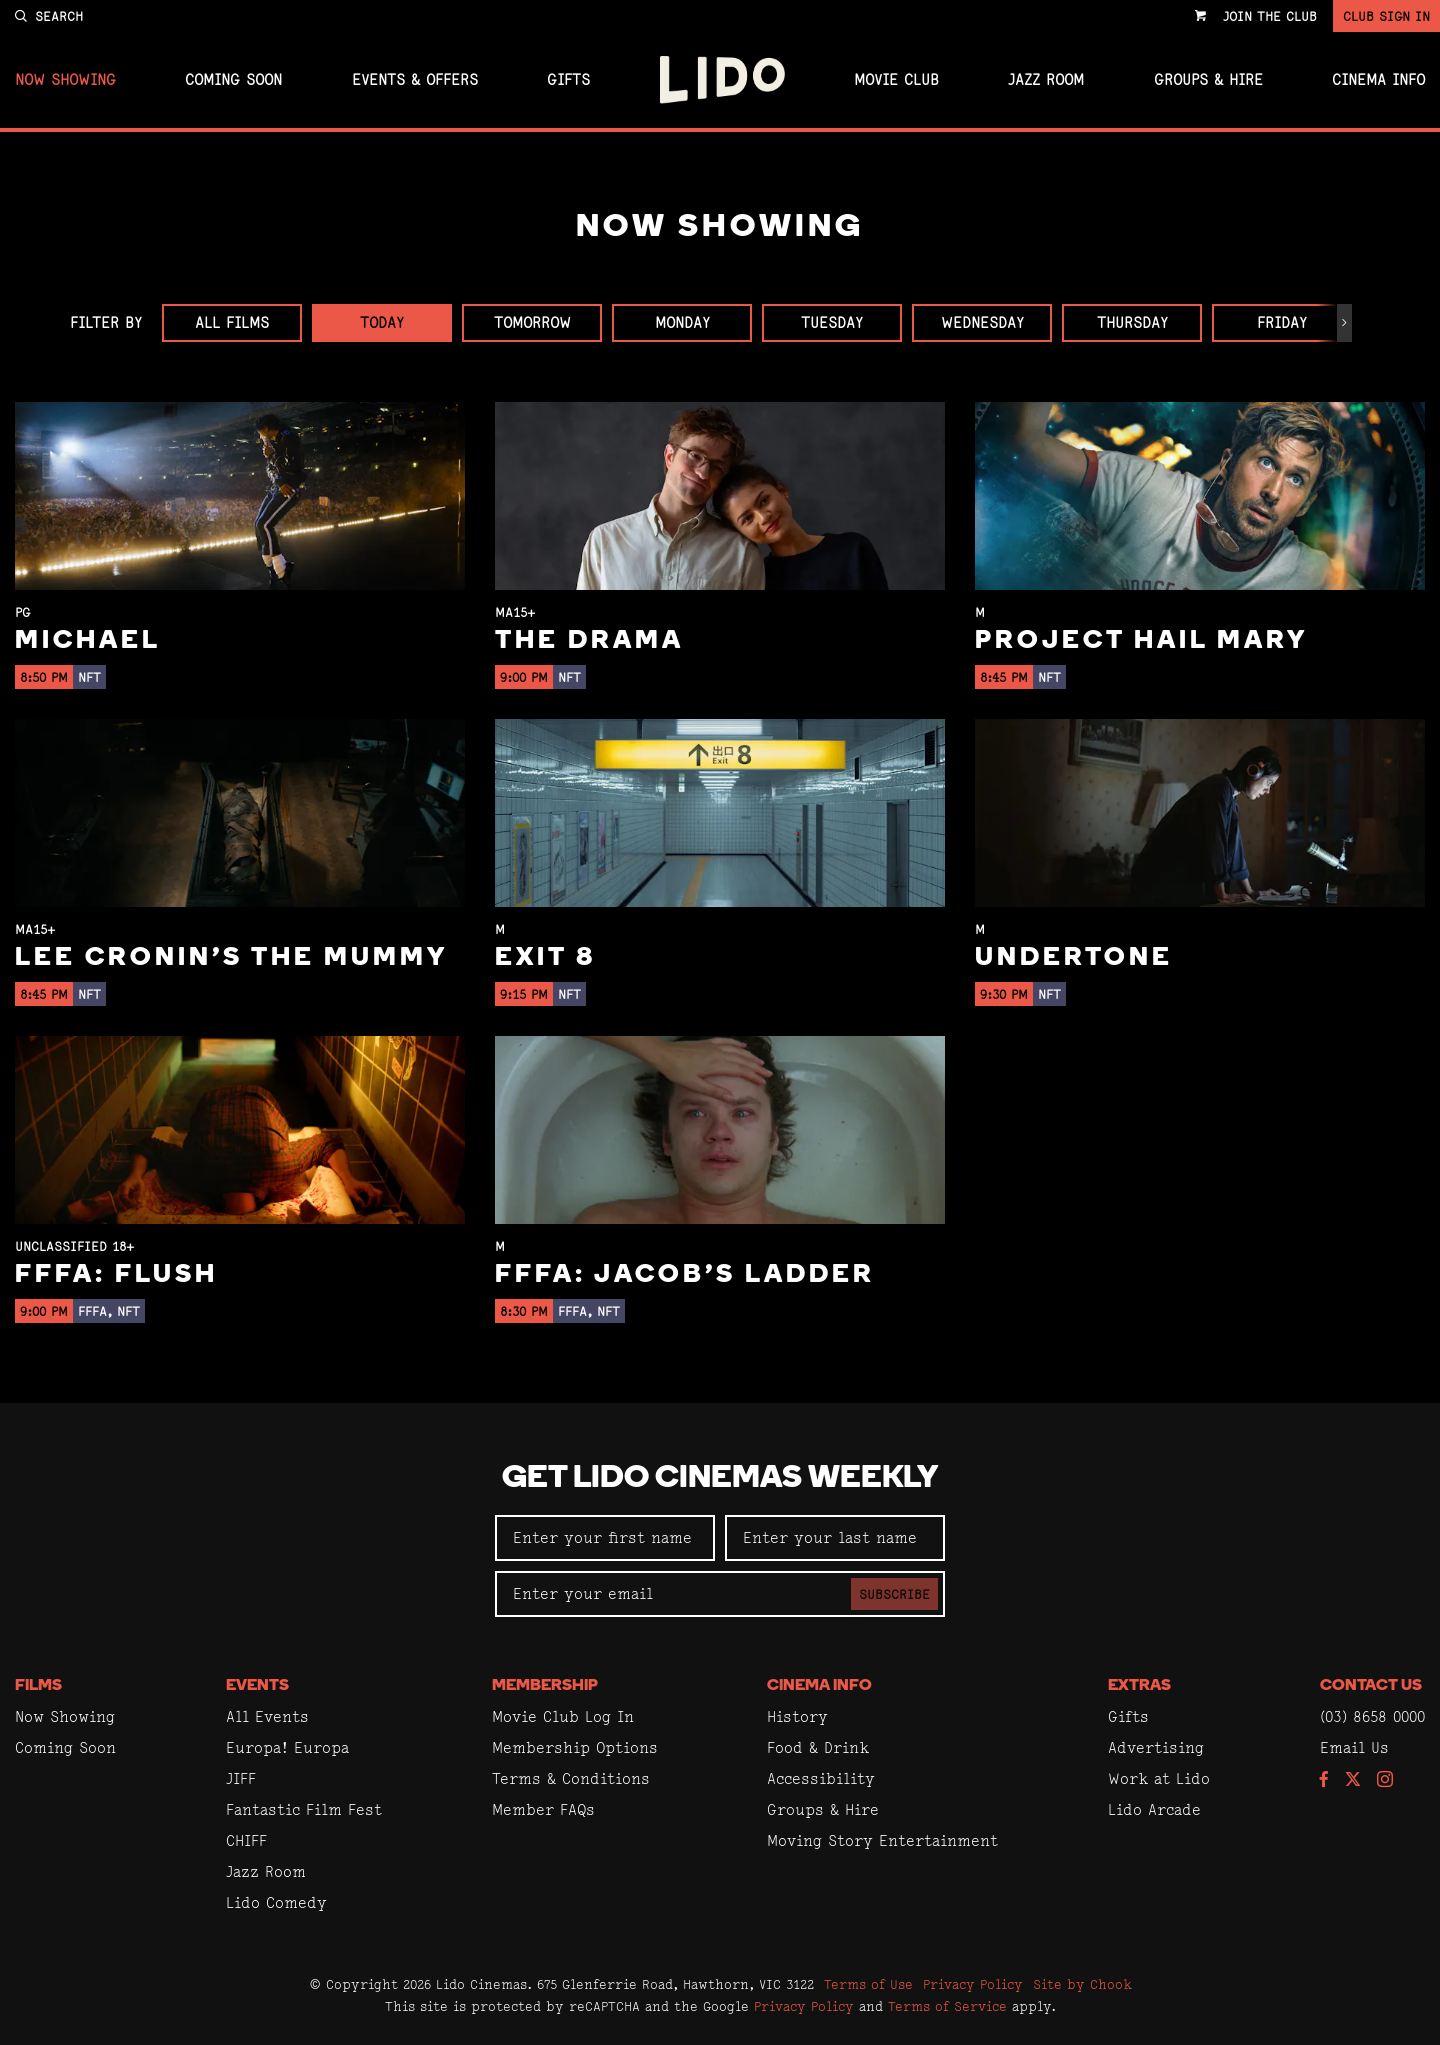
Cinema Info (1378, 80)
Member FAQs (543, 1809)
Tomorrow (532, 322)
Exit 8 (545, 958)
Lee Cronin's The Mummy (231, 958)
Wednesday (982, 322)
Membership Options (575, 1747)
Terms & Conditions (571, 1778)
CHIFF (246, 1840)
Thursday (1132, 322)
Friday (1282, 322)
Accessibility (821, 1778)
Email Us (1354, 1747)
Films (38, 1686)
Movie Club (896, 80)
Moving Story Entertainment (882, 1840)
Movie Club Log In (563, 1716)
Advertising (1156, 1747)
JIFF (241, 1778)
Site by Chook (1082, 1984)
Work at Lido (1159, 1778)
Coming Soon (233, 80)
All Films (232, 322)
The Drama (589, 641)
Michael (88, 641)
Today (382, 322)
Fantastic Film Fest (304, 1809)
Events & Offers (415, 80)
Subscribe (894, 1594)
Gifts (568, 80)
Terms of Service (947, 2006)
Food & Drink (818, 1747)
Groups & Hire (1208, 80)
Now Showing (65, 80)
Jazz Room (1046, 80)
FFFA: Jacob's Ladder (685, 1275)
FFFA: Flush (116, 1275)
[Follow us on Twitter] (1353, 1780)
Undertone (1074, 958)
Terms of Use (868, 1984)
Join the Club (1270, 16)
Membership (545, 1686)
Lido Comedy (276, 1902)
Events (257, 1686)
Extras (1139, 1686)
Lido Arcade (1154, 1809)
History (797, 1716)
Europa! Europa (287, 1747)
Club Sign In (1386, 16)
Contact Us (1371, 1686)
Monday (682, 322)
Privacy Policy (973, 1984)
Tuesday (832, 322)
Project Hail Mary (1141, 641)
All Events (267, 1716)
